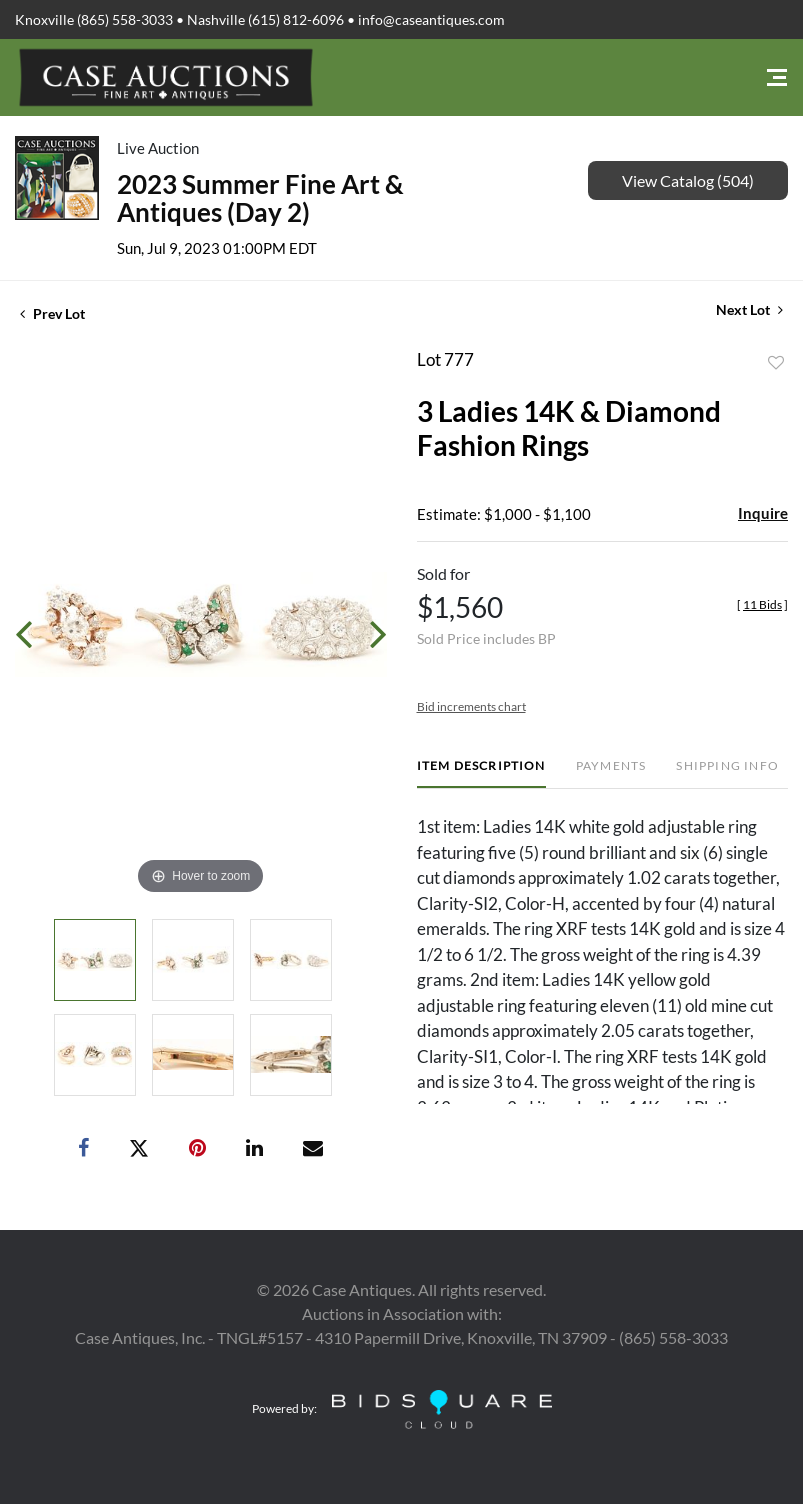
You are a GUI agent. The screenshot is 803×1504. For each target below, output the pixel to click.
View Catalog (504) (688, 180)
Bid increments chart (471, 706)
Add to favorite (776, 363)
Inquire (763, 513)
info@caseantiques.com (431, 19)
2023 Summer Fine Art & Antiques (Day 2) (260, 198)
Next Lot (749, 309)
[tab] (481, 773)
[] (762, 604)
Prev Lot (52, 313)
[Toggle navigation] (777, 77)
